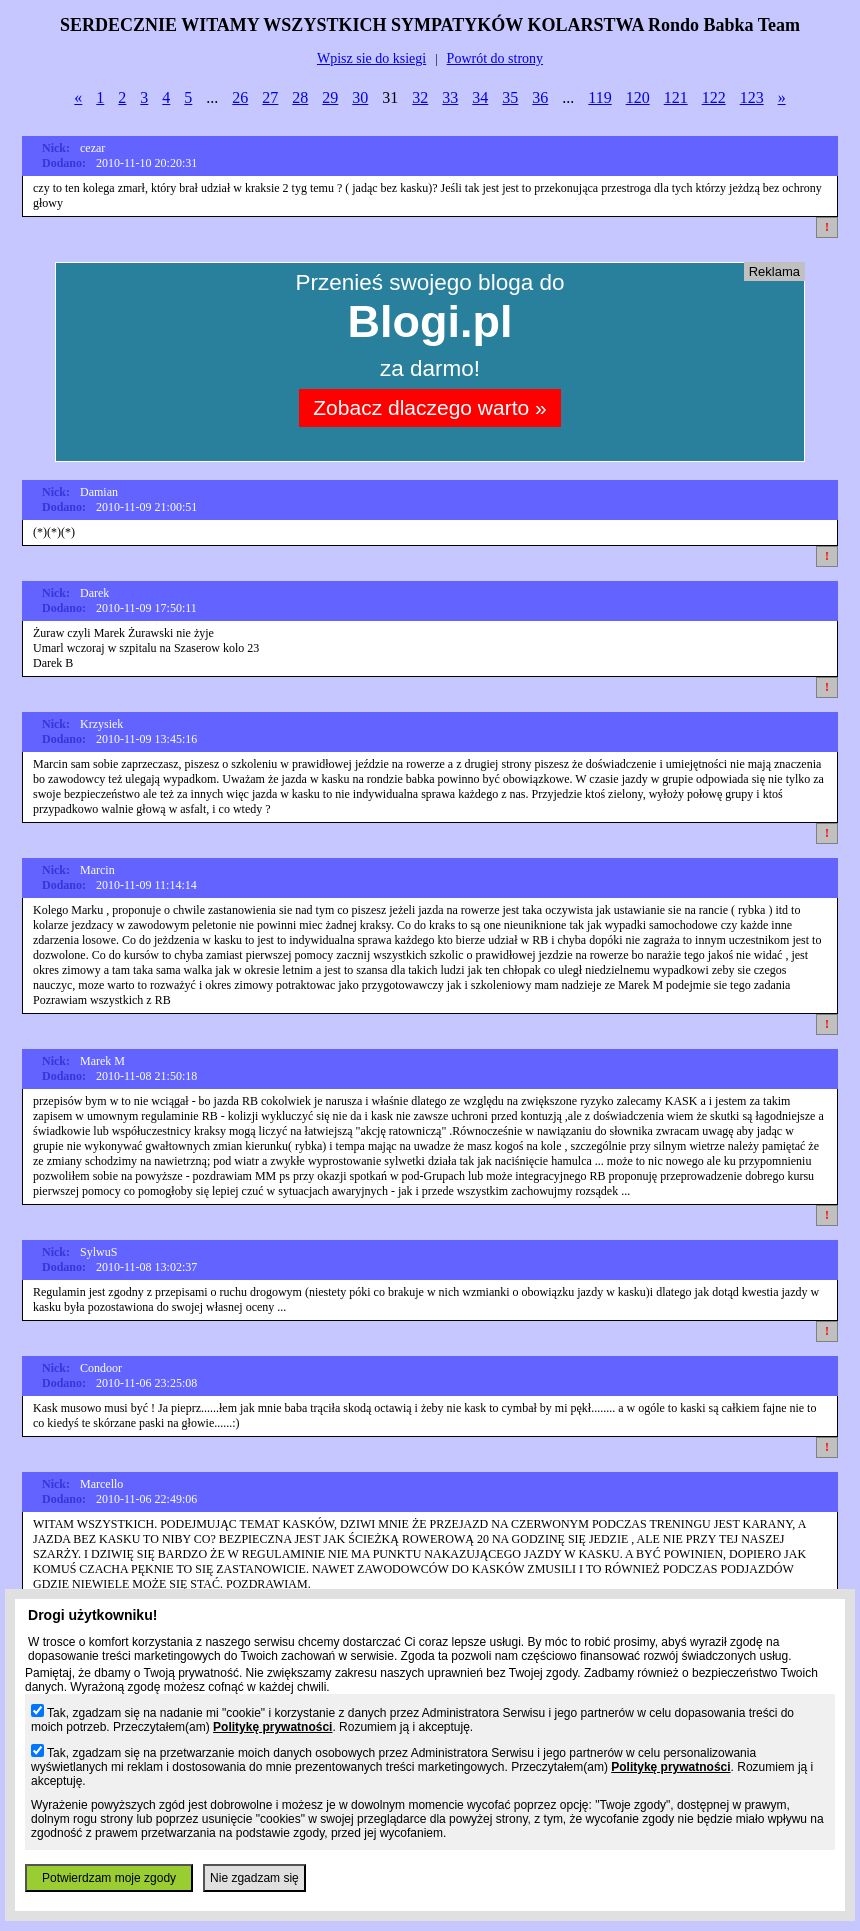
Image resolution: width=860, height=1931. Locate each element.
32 (420, 97)
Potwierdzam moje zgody (109, 1878)
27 (270, 97)
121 (676, 97)
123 (752, 97)
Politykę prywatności (272, 1727)
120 (638, 97)
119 (599, 97)
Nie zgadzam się (254, 1878)
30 (360, 97)
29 (330, 97)
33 (450, 97)
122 (714, 97)
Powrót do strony (495, 58)
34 (480, 97)
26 (240, 97)
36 (540, 97)
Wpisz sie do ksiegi (371, 58)
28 (300, 97)
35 (510, 97)
